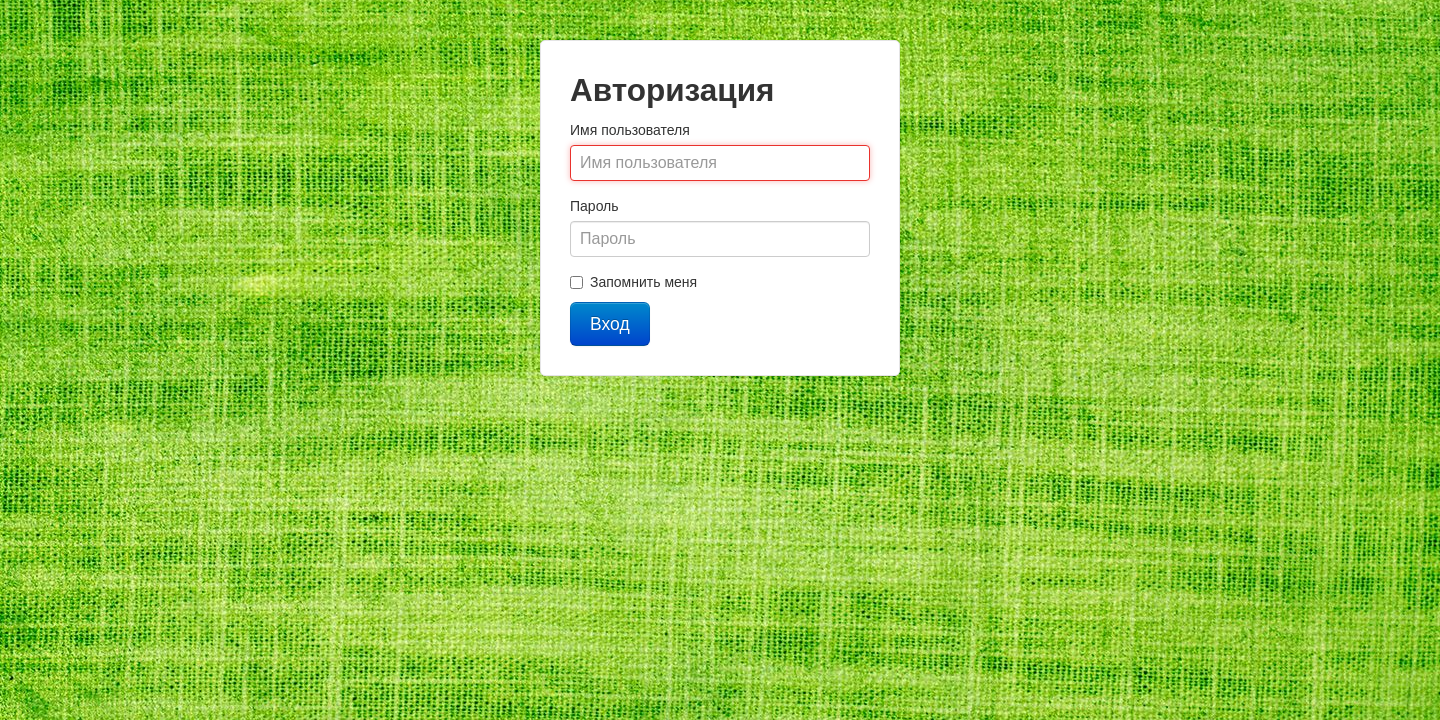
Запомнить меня (633, 282)
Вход (610, 324)
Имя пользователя (630, 130)
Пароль (594, 206)
